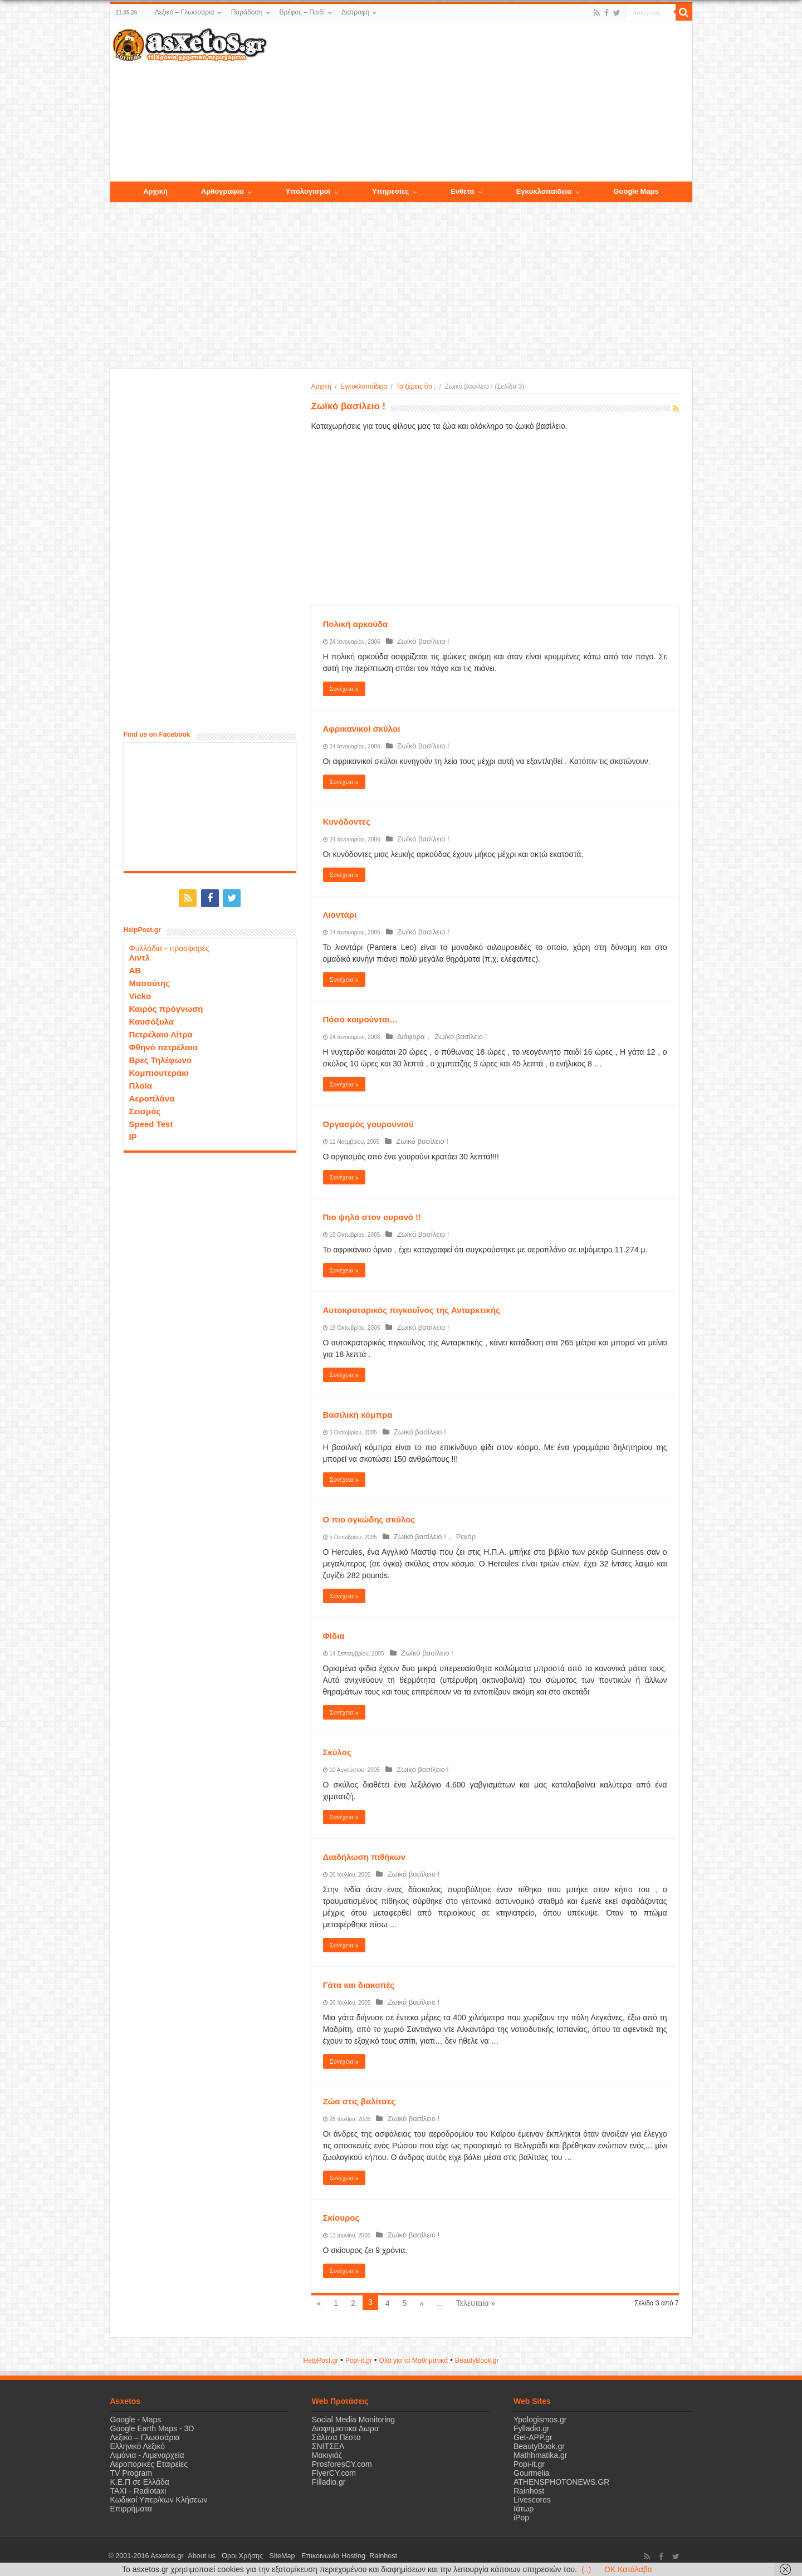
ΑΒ (135, 968)
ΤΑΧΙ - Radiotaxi (138, 2490)
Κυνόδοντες (346, 821)
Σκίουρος (341, 2217)
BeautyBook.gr (539, 2446)
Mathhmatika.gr (540, 2455)
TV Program (131, 2473)
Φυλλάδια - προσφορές (169, 946)
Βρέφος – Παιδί (302, 12)
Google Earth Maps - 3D (152, 2428)
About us (199, 2556)
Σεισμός (145, 1109)
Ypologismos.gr (540, 2419)
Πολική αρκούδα (355, 624)
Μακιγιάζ (327, 2455)
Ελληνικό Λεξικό (137, 2446)
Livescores (532, 2499)
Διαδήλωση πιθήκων (364, 1857)
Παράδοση (247, 12)
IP (133, 1134)
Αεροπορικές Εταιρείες (149, 2464)
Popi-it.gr (358, 2360)
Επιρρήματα (131, 2508)
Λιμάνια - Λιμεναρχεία (147, 2455)
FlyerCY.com (334, 2473)
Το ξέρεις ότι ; (416, 386)
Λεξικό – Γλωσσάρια (184, 12)
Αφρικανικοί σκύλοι (361, 728)
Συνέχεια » (344, 689)
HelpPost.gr (320, 2360)
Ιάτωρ (524, 2508)
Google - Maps (136, 2419)
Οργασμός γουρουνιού (368, 1124)
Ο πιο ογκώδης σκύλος (369, 1519)
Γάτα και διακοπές (358, 1985)
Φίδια (334, 1635)
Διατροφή (355, 12)
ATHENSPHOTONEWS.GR (561, 2481)
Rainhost (529, 2490)
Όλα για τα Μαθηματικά (413, 2360)
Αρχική (321, 386)
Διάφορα (408, 1036)
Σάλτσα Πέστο (336, 2437)
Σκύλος (337, 1752)
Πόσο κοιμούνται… (360, 1019)
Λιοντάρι (340, 914)
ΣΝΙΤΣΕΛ (328, 2446)
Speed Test (151, 1122)
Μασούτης (149, 981)
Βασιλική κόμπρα (358, 1414)
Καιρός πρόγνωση (166, 1006)
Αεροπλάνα (152, 1096)
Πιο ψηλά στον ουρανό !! (372, 1217)
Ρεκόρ (457, 1536)
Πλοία (141, 1083)
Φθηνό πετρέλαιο (163, 1045)
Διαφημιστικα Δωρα (345, 2428)
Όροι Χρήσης (235, 2556)
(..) (586, 2569)
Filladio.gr (329, 2481)
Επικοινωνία (305, 2556)
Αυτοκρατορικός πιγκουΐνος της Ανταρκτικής (411, 1310)
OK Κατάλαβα (628, 2569)
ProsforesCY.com (342, 2464)
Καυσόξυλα (151, 1019)
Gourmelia (532, 2473)
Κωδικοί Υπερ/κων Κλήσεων (159, 2499)
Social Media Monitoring (353, 2419)
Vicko (140, 993)
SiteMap (270, 2556)
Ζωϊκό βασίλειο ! (420, 641)
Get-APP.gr (533, 2437)
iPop (521, 2517)
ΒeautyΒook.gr (477, 2360)
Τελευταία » (475, 2303)
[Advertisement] (479, 102)
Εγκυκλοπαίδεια (363, 386)
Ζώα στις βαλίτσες (359, 2101)
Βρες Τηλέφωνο (160, 1057)
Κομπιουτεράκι (159, 1070)
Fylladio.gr (532, 2428)
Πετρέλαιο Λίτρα (161, 1032)
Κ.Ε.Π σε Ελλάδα (139, 2481)
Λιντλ (139, 955)
